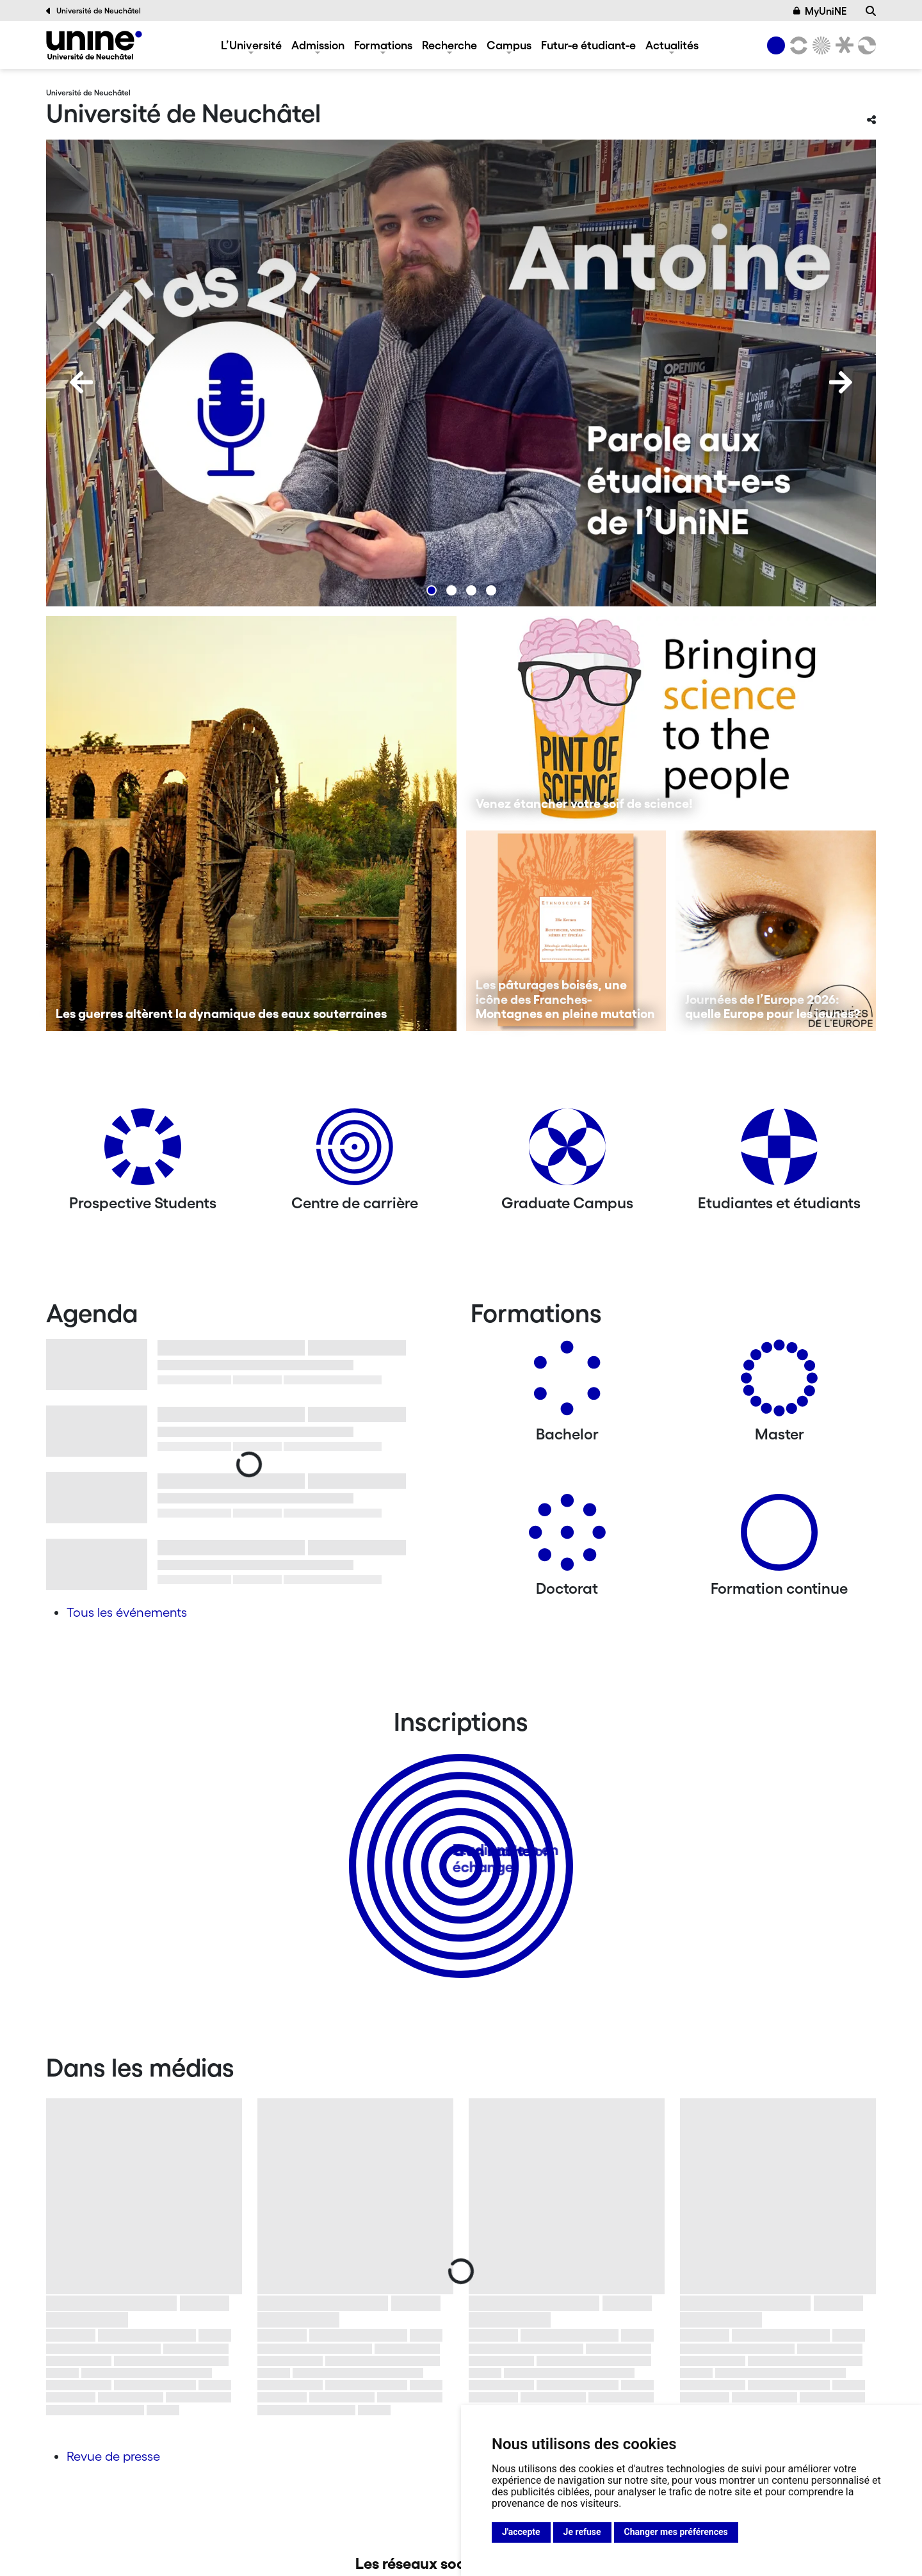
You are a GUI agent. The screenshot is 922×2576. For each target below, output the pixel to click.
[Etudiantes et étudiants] (779, 1151)
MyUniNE (820, 11)
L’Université (251, 44)
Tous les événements (127, 1612)
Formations (383, 44)
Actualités (672, 44)
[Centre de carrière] (355, 1151)
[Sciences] (819, 45)
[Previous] (81, 382)
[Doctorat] (567, 1537)
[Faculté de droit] (841, 45)
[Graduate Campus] (567, 1151)
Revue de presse (113, 2456)
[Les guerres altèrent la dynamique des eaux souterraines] (251, 823)
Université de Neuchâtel (93, 11)
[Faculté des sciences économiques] (865, 45)
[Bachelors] (567, 1383)
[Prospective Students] (143, 1151)
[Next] (840, 382)
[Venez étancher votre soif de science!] (671, 718)
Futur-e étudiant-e (588, 44)
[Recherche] (871, 11)
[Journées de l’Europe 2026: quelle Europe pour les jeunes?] (775, 930)
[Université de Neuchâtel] (94, 45)
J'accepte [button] (521, 2532)
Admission (317, 44)
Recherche (449, 44)
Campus (509, 44)
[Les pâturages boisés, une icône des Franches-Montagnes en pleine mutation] (566, 930)
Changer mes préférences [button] (676, 2532)
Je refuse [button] (582, 2532)
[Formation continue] (779, 1537)
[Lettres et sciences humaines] (796, 45)
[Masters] (779, 1383)
